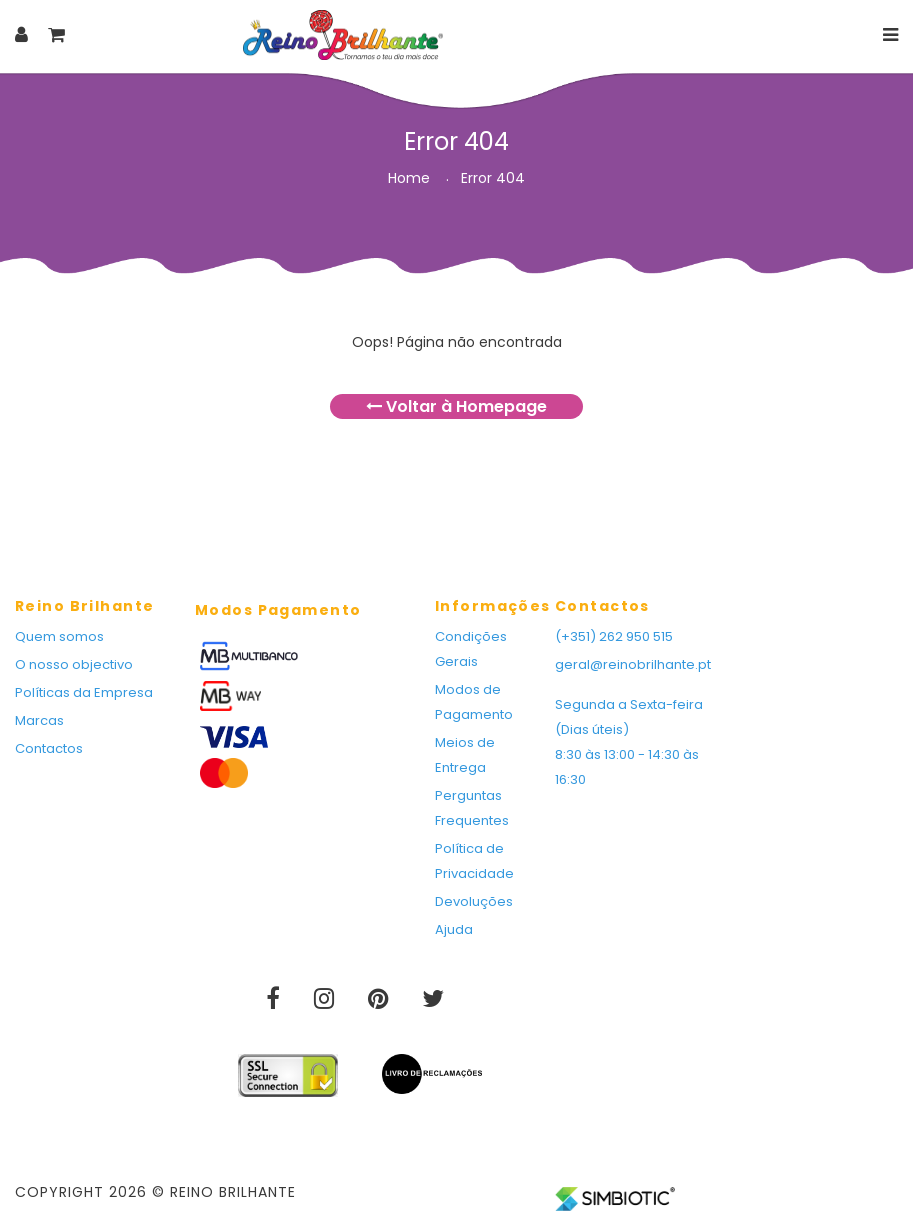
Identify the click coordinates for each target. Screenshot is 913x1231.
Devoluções (474, 901)
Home (409, 178)
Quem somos (59, 636)
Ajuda (454, 929)
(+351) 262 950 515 (614, 636)
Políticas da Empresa (84, 692)
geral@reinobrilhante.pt (633, 664)
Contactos (49, 748)
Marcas (39, 720)
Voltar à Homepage (456, 406)
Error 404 (493, 178)
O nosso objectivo (74, 664)
